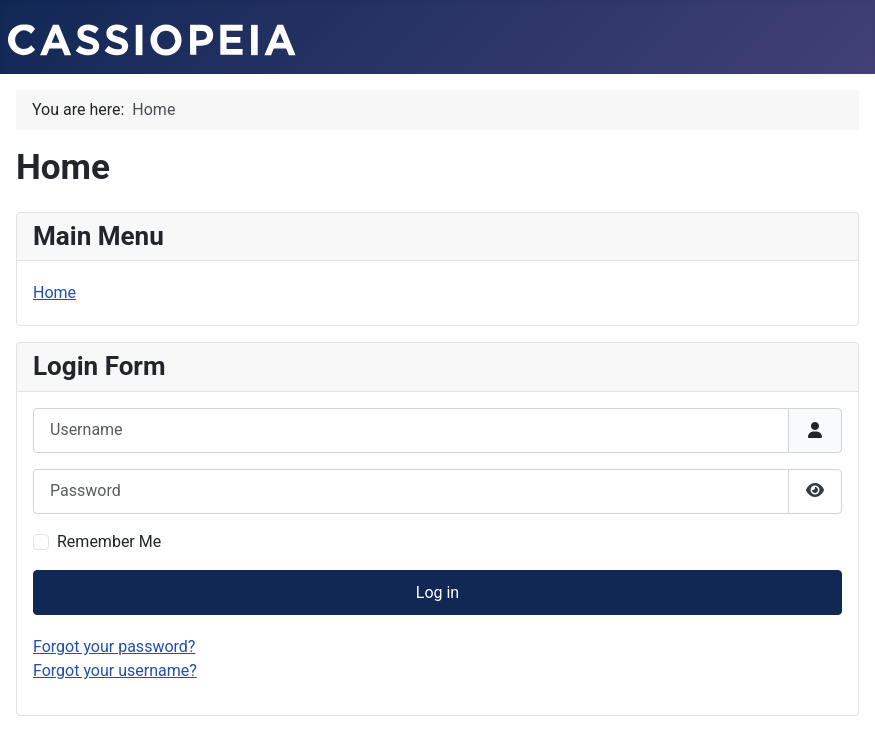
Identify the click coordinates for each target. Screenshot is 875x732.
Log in (437, 592)
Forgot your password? (114, 646)
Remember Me (109, 541)
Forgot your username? (115, 670)
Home (54, 292)
